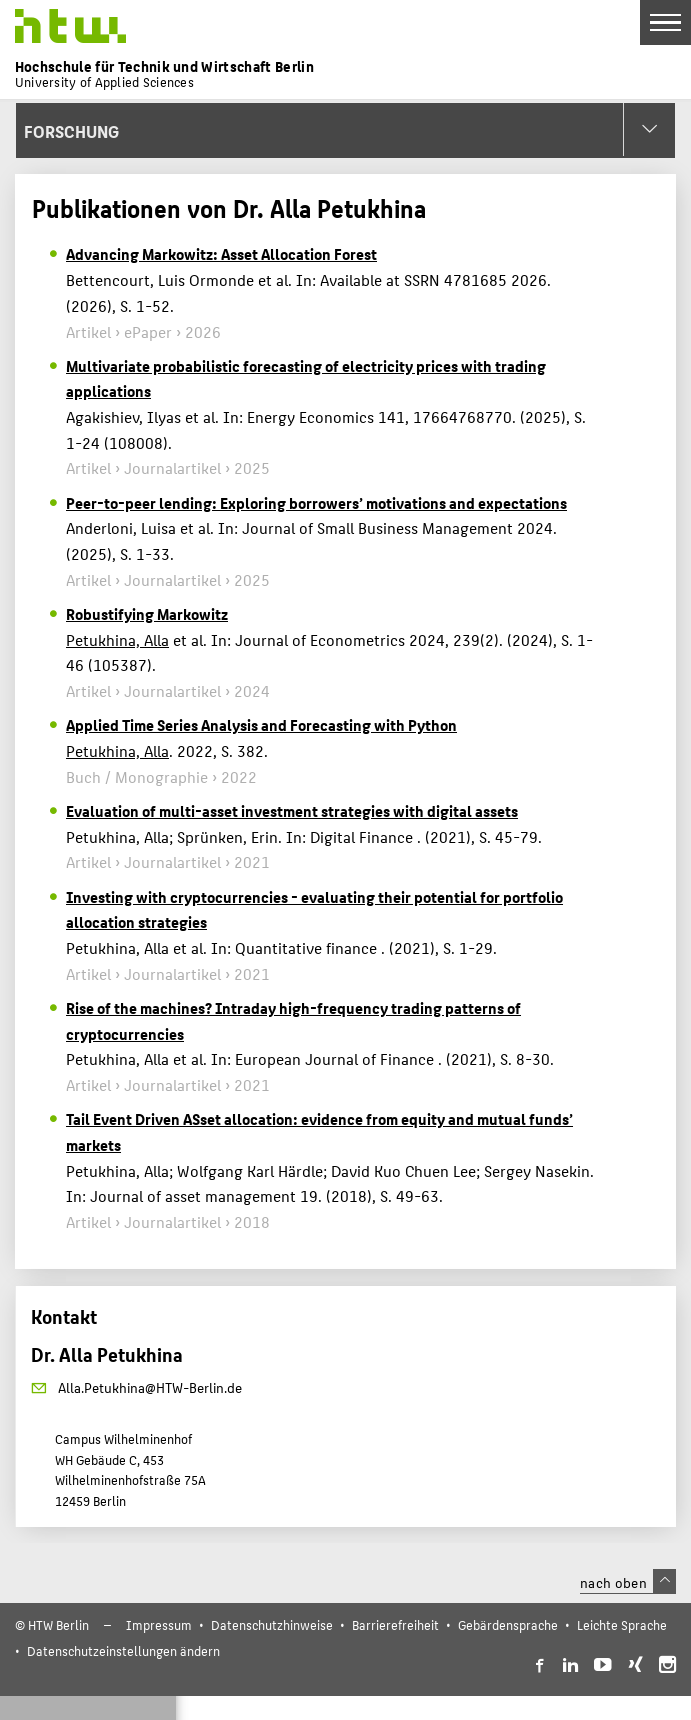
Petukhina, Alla (117, 639)
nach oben (628, 1582)
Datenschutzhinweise (272, 1624)
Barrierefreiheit (395, 1624)
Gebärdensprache (508, 1624)
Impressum (159, 1624)
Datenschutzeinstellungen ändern (123, 1650)
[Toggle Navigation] (665, 22)
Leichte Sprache (622, 1624)
